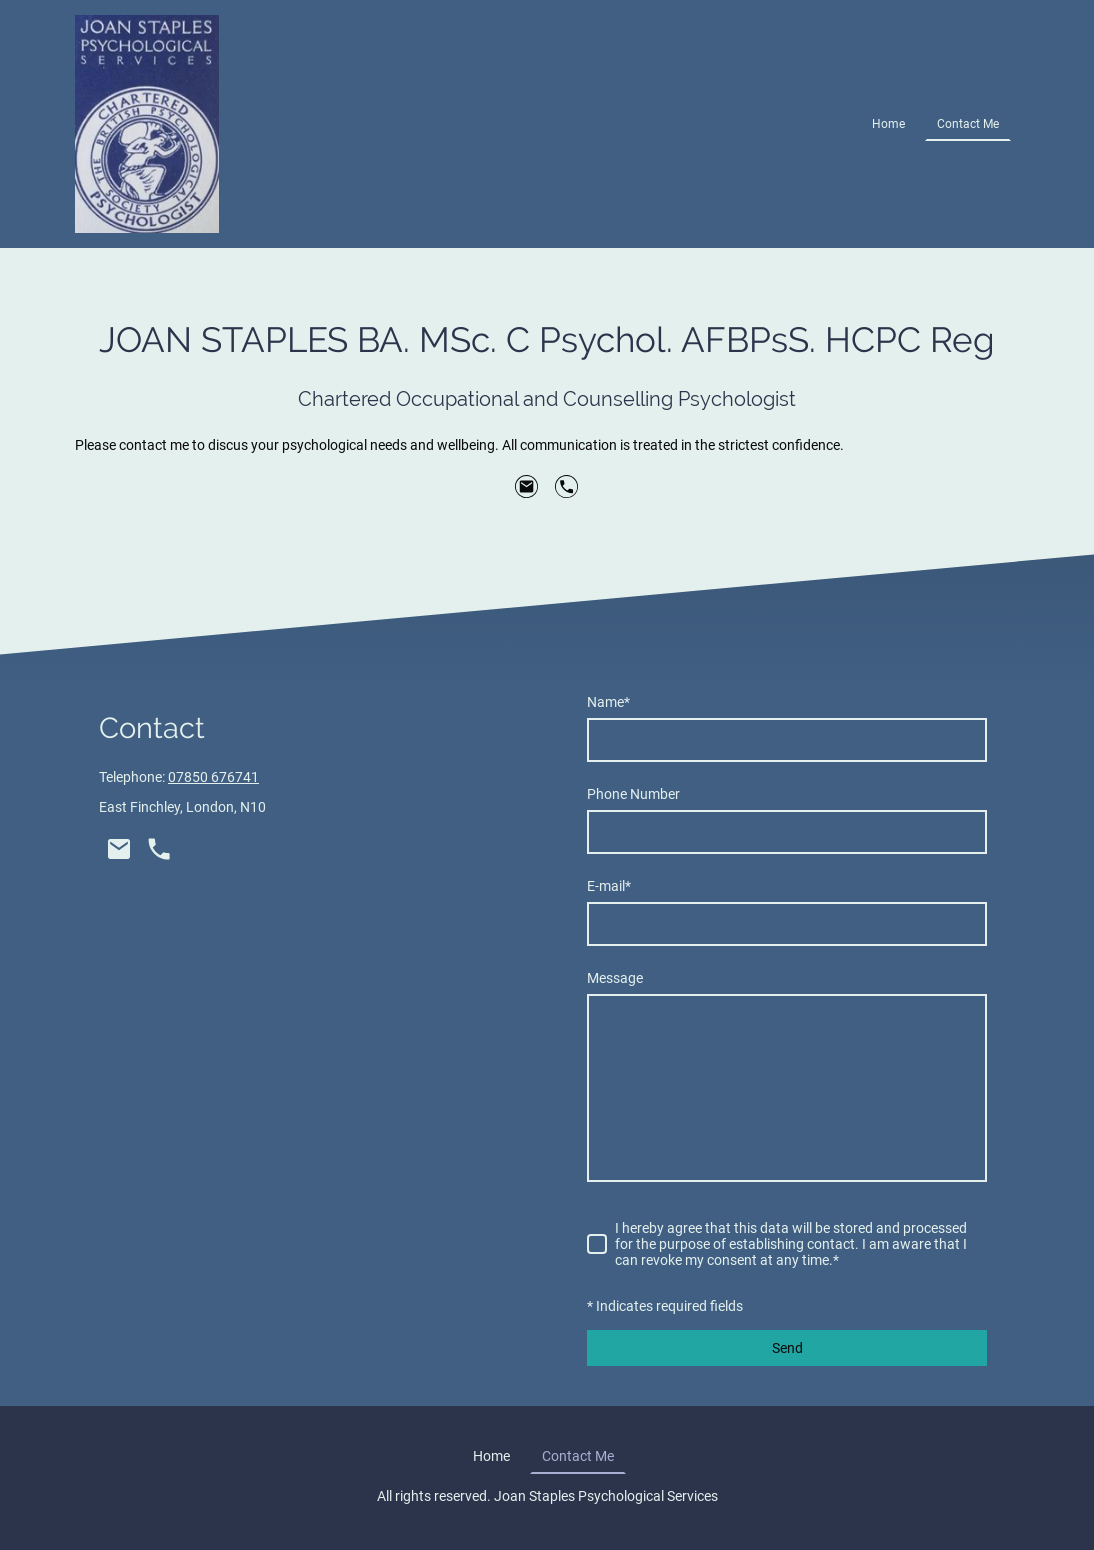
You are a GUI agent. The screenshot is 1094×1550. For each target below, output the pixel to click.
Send (787, 1348)
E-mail (609, 886)
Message (615, 978)
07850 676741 (213, 777)
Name (608, 702)
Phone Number (633, 794)
